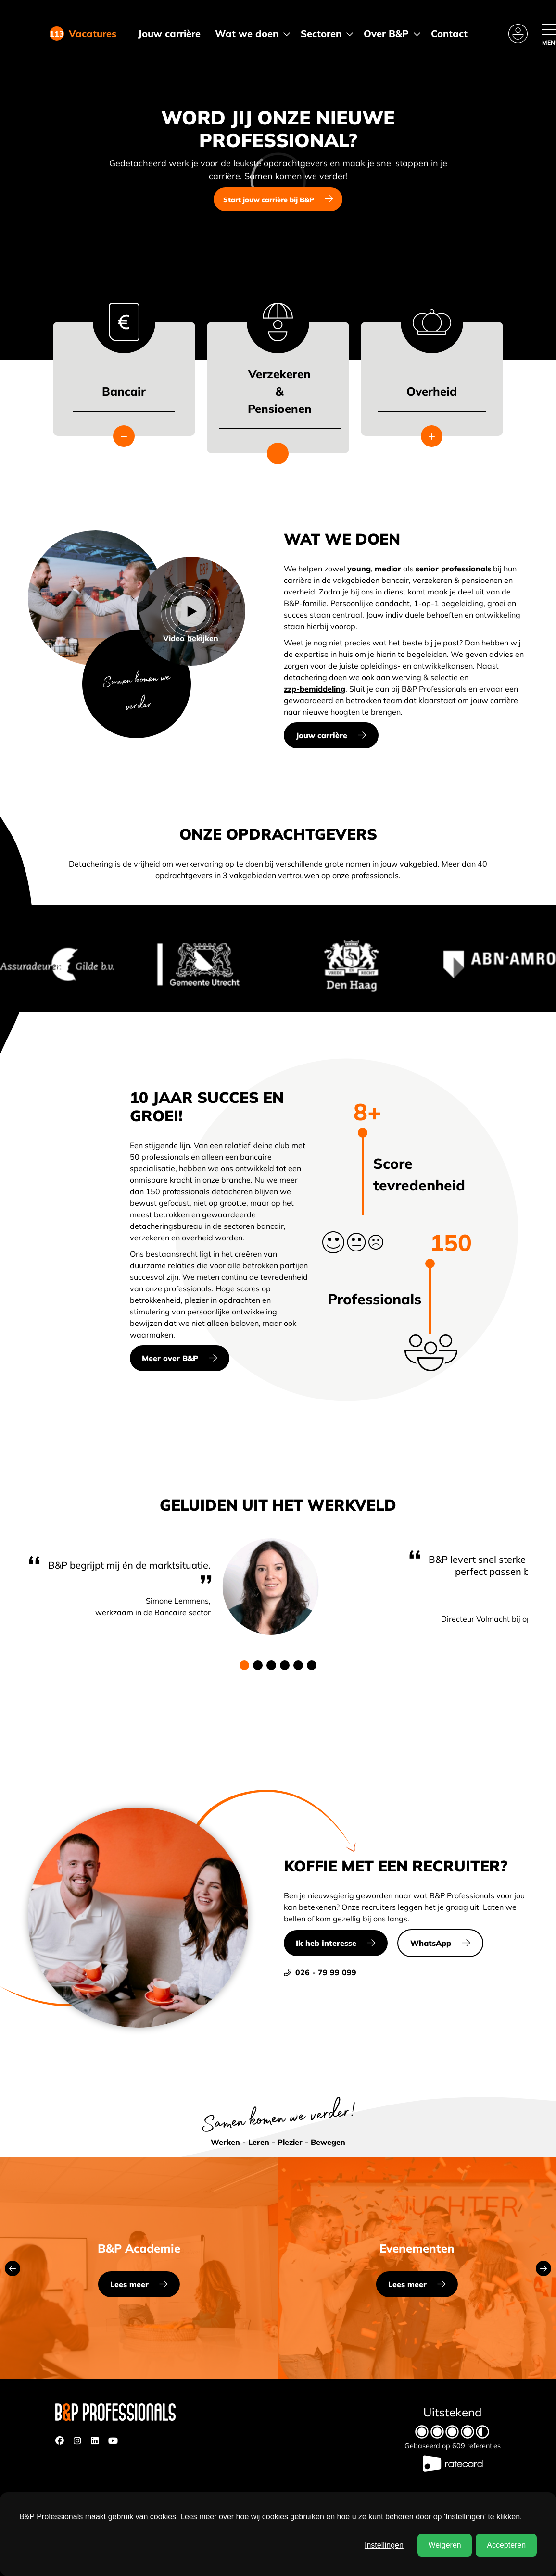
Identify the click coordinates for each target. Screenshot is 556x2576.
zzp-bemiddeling (314, 689)
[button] (244, 1665)
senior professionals (453, 568)
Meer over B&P (170, 1358)
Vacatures (89, 33)
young (359, 568)
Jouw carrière (169, 33)
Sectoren (321, 33)
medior (388, 568)
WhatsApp (430, 1943)
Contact (449, 33)
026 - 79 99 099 (320, 1972)
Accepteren (506, 2545)
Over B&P (386, 33)
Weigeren (444, 2545)
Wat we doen (246, 33)
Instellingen (384, 2545)
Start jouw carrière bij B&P (268, 200)
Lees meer (129, 2284)
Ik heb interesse (326, 1943)
